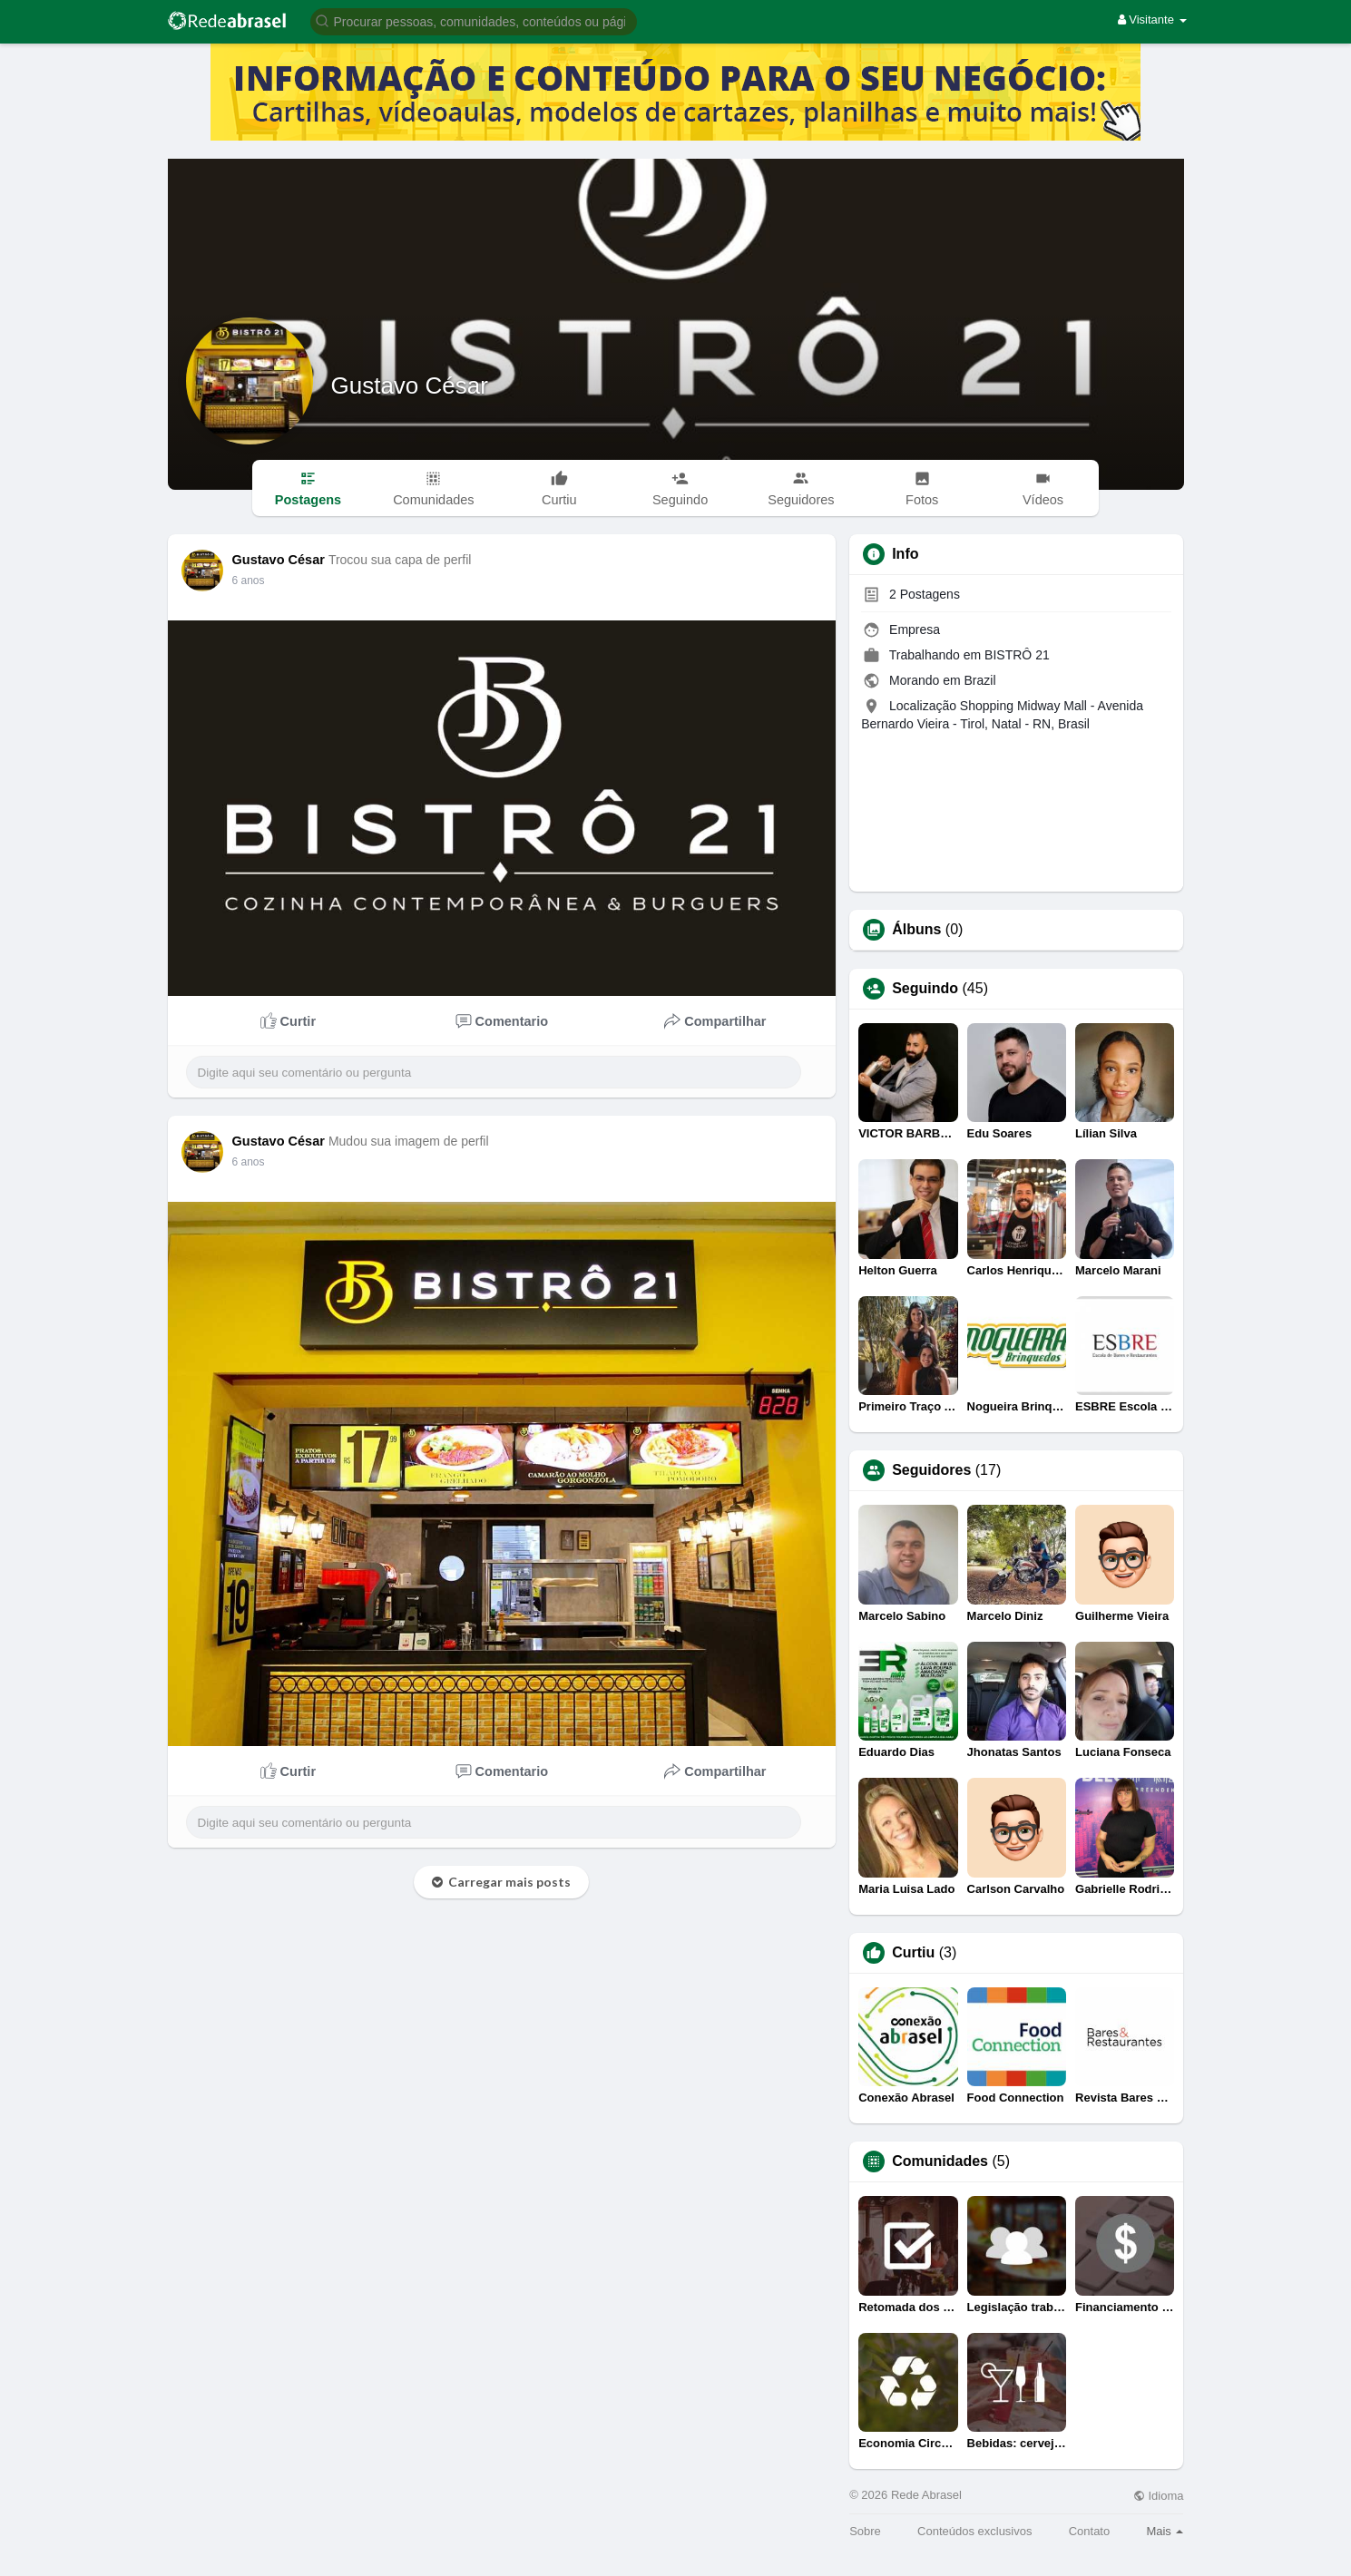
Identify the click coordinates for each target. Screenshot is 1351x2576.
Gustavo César (409, 385)
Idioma (1158, 2496)
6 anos (248, 580)
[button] (473, 20)
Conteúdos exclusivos (974, 2531)
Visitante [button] (1152, 19)
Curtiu (913, 1953)
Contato (1090, 2531)
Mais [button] (1164, 2531)
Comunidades (940, 2161)
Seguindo (925, 988)
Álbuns (916, 929)
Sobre (865, 2531)
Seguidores (931, 1470)
